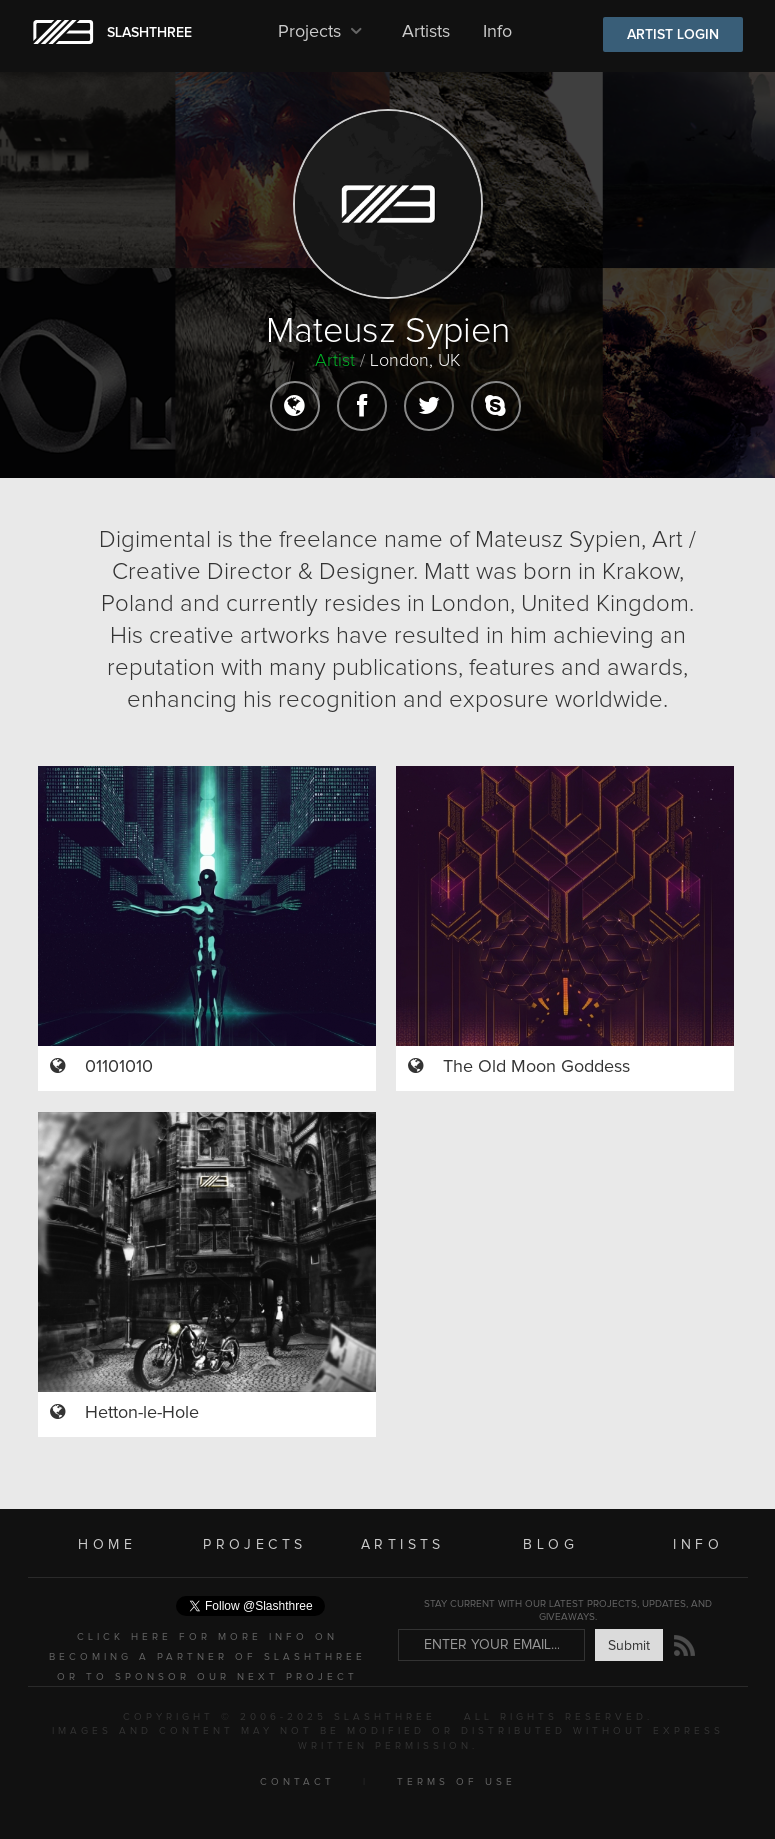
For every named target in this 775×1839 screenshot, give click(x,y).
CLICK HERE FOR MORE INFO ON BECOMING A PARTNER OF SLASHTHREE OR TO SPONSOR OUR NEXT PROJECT (207, 1657)
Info (497, 32)
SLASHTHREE (149, 33)
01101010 (119, 1067)
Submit (629, 1646)
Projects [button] (323, 32)
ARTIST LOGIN (673, 35)
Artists (426, 32)
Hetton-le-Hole (142, 1413)
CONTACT (297, 1782)
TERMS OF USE (456, 1782)
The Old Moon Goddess (536, 1067)
